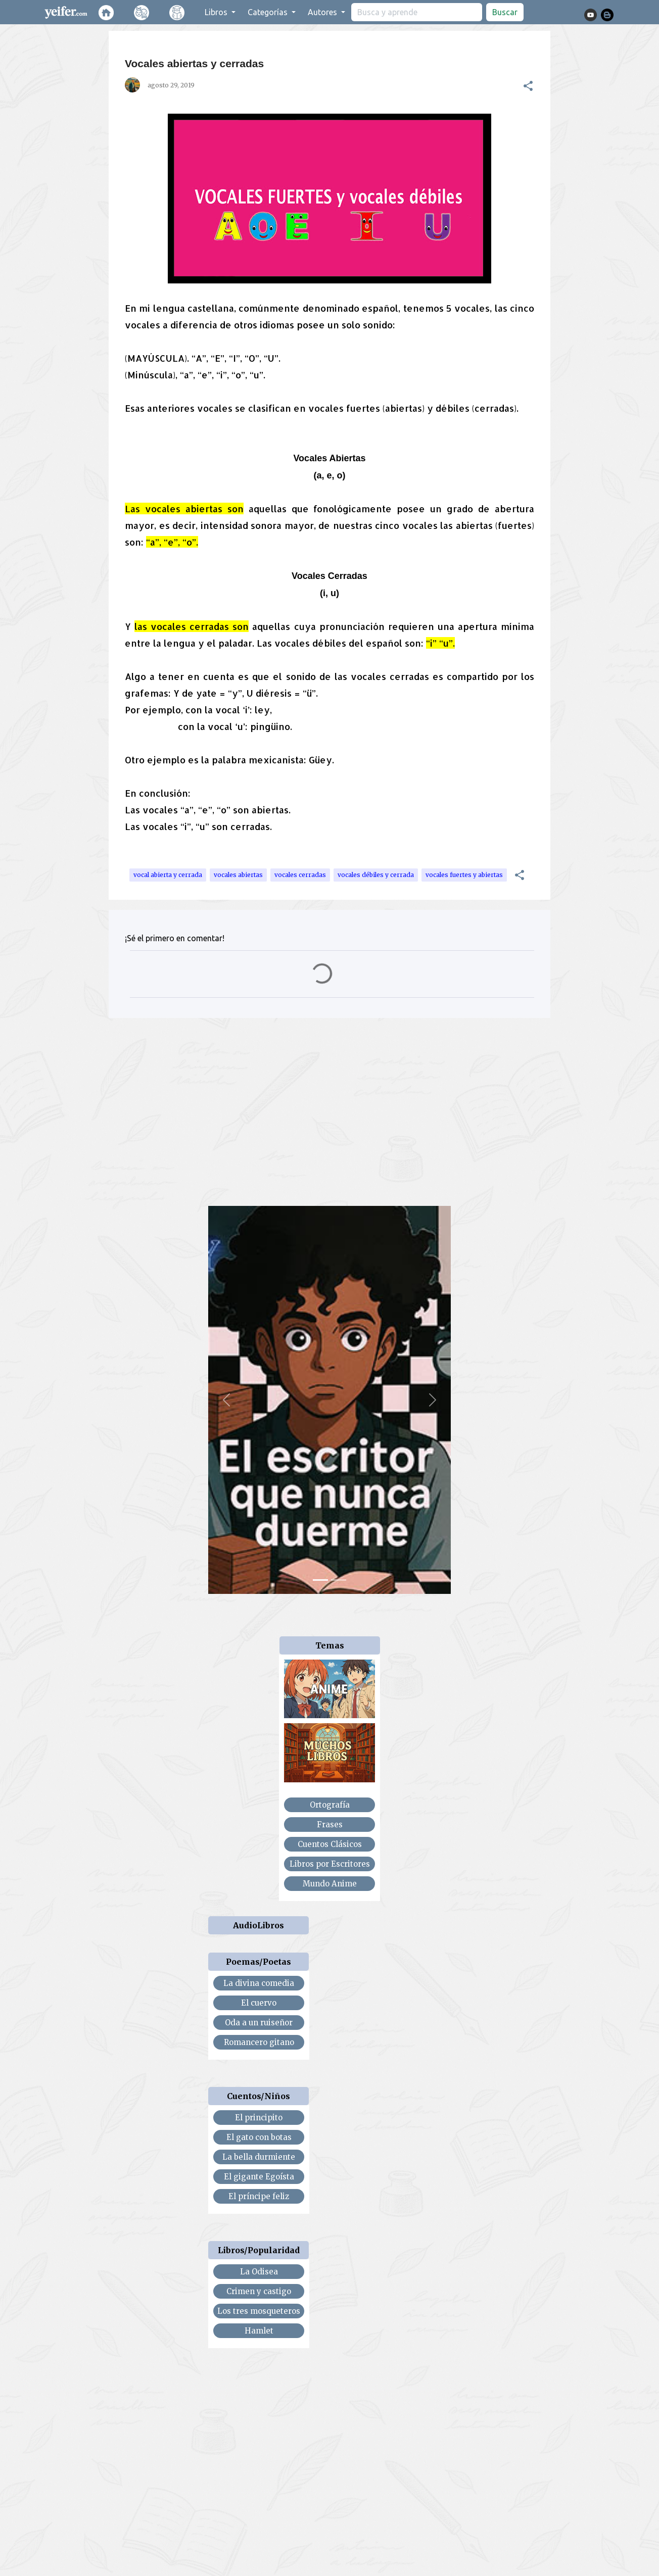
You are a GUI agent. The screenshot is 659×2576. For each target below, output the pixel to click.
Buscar (504, 12)
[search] (416, 12)
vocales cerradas (300, 875)
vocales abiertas (238, 875)
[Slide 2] (338, 1580)
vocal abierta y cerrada (167, 875)
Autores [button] (323, 12)
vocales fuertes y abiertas (464, 875)
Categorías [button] (269, 12)
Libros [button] (217, 12)
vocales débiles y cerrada (376, 875)
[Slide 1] (320, 1580)
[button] (528, 86)
